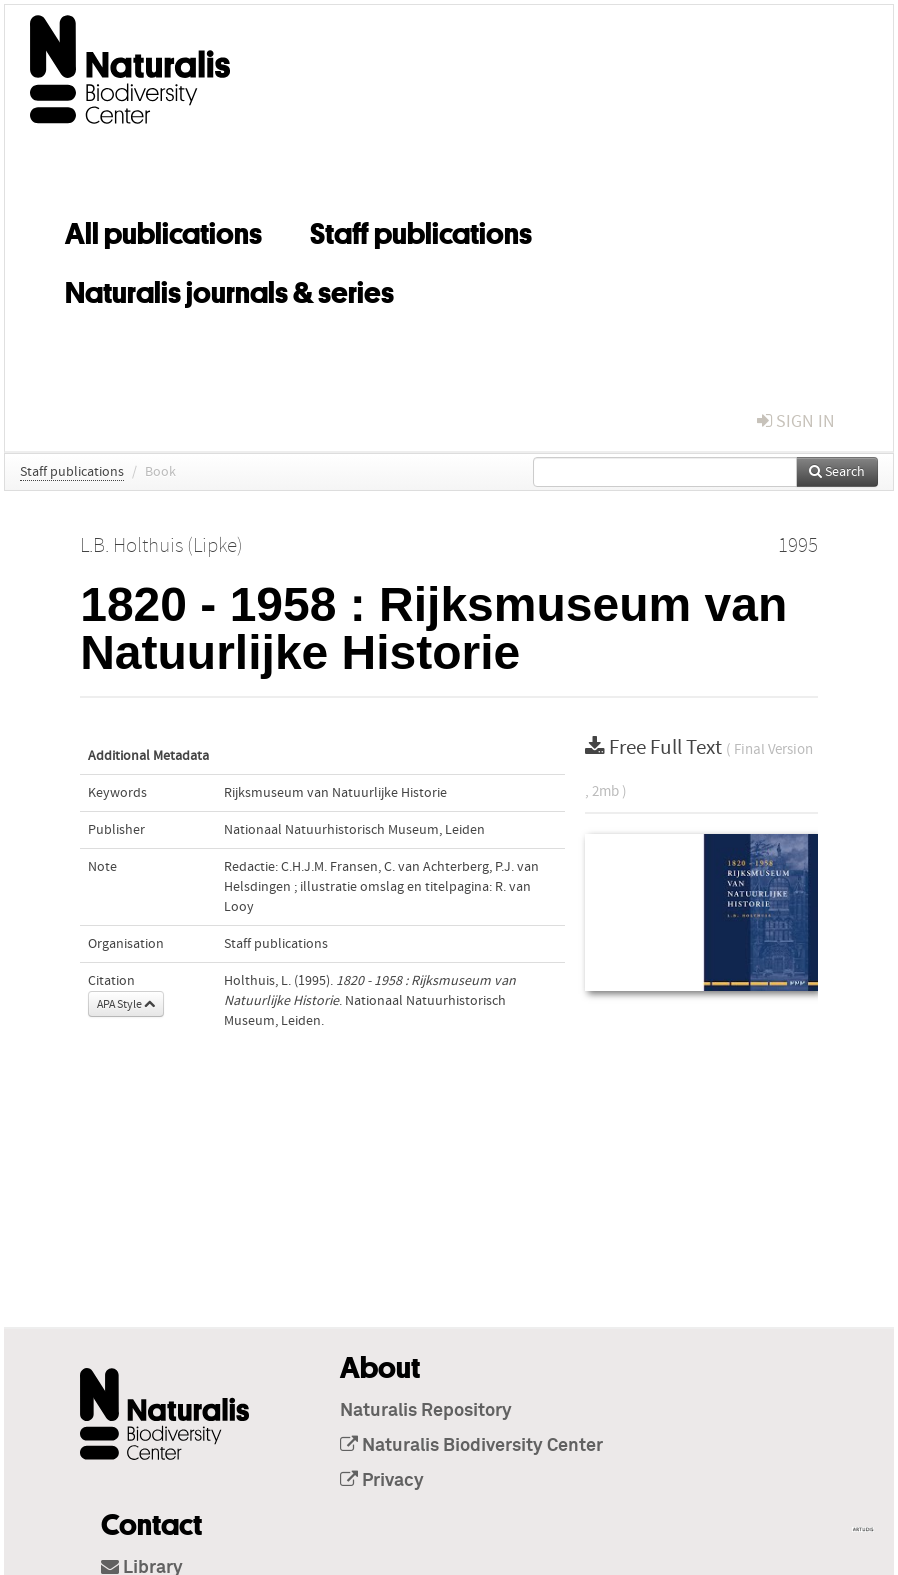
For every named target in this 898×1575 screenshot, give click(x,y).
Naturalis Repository (426, 1411)
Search (837, 472)
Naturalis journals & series (229, 289)
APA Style (126, 1004)
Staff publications (421, 230)
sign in (796, 421)
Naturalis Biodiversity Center (471, 1446)
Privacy (382, 1481)
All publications (163, 230)
